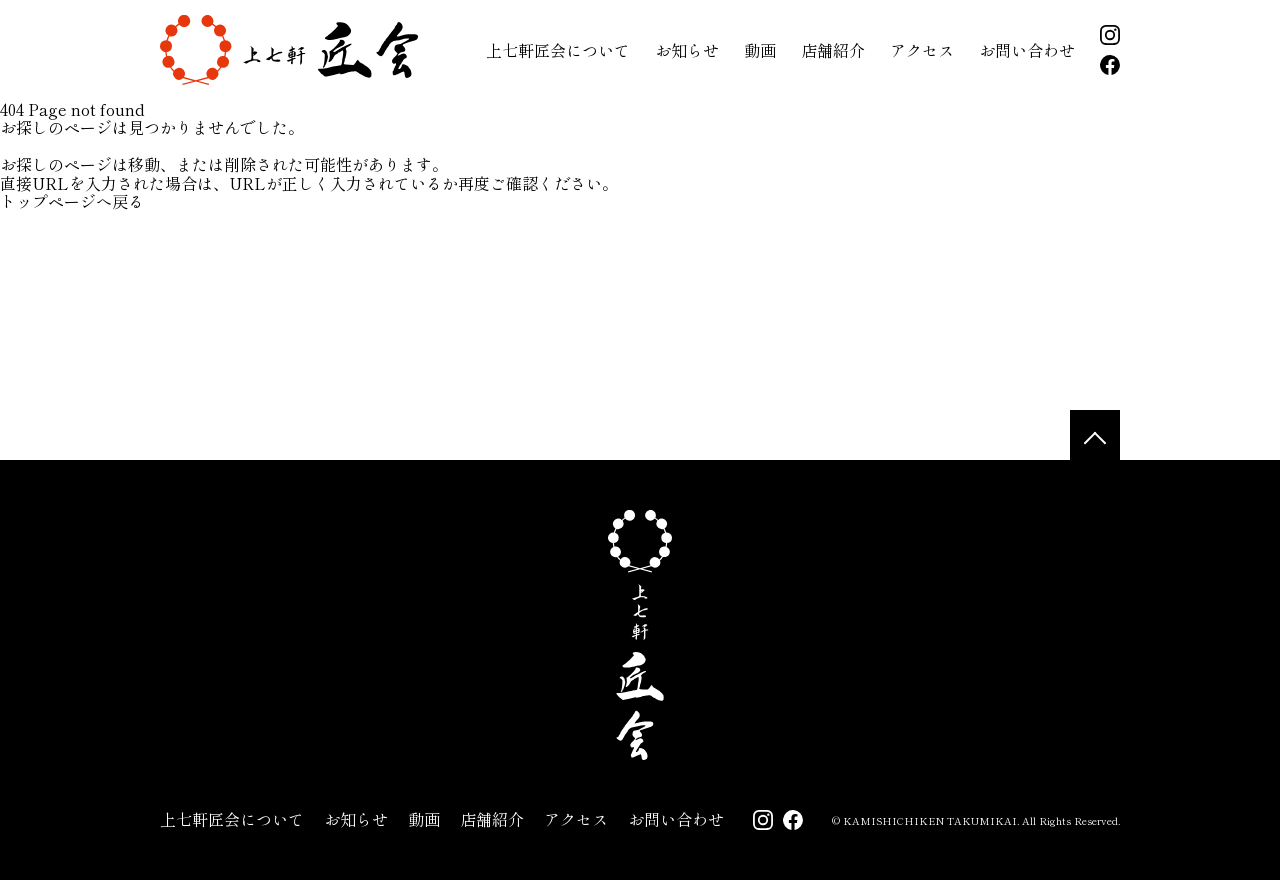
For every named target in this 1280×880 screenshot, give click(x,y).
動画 (760, 50)
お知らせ (687, 50)
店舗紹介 (833, 50)
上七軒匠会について (558, 50)
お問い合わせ (1027, 50)
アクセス (922, 50)
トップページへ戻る (72, 201)
